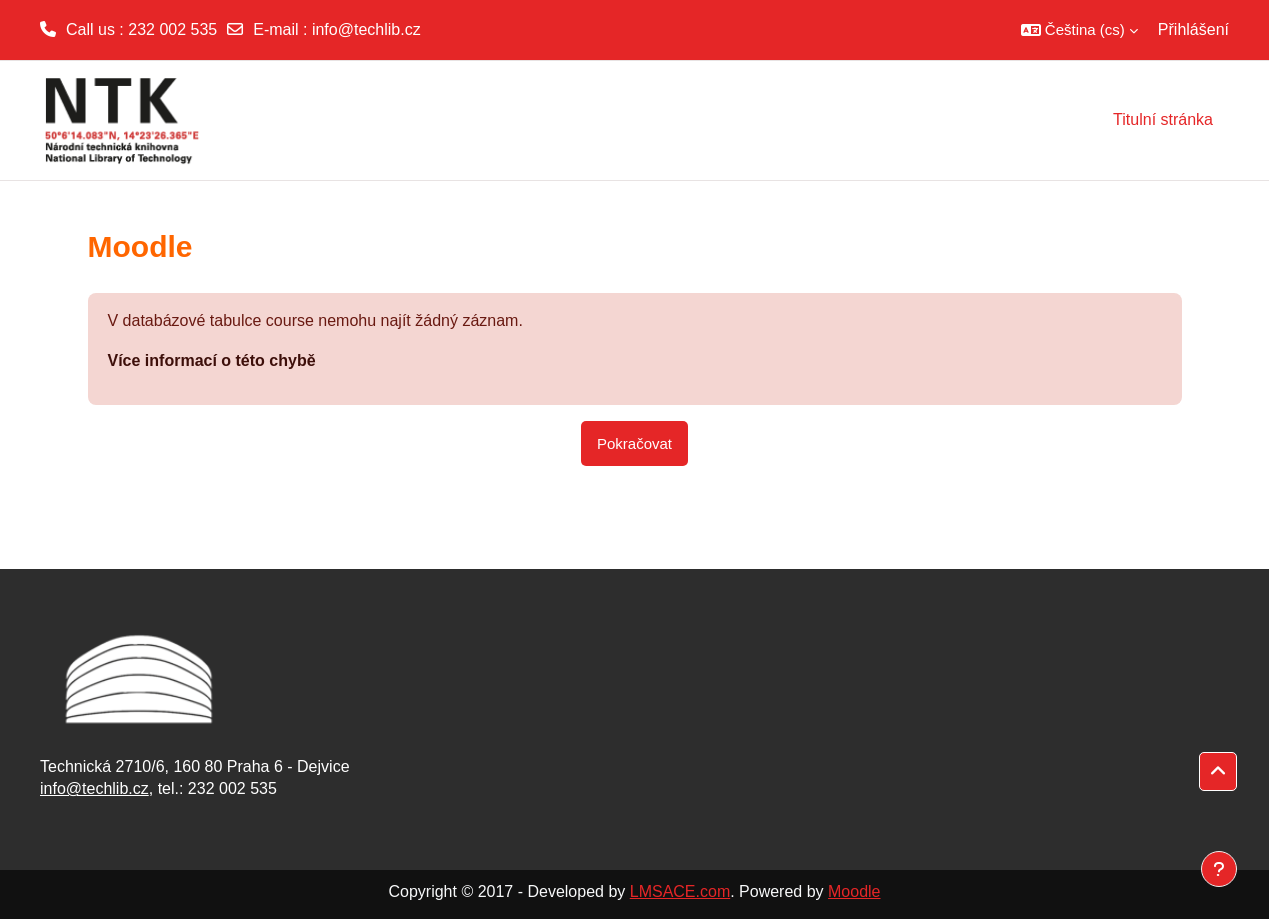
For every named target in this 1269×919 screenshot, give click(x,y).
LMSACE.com (680, 891)
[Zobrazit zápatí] (1219, 869)
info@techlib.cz (366, 29)
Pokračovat (634, 443)
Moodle (854, 891)
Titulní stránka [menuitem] (1163, 119)
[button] (1079, 30)
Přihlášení (1193, 29)
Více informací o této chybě (212, 360)
